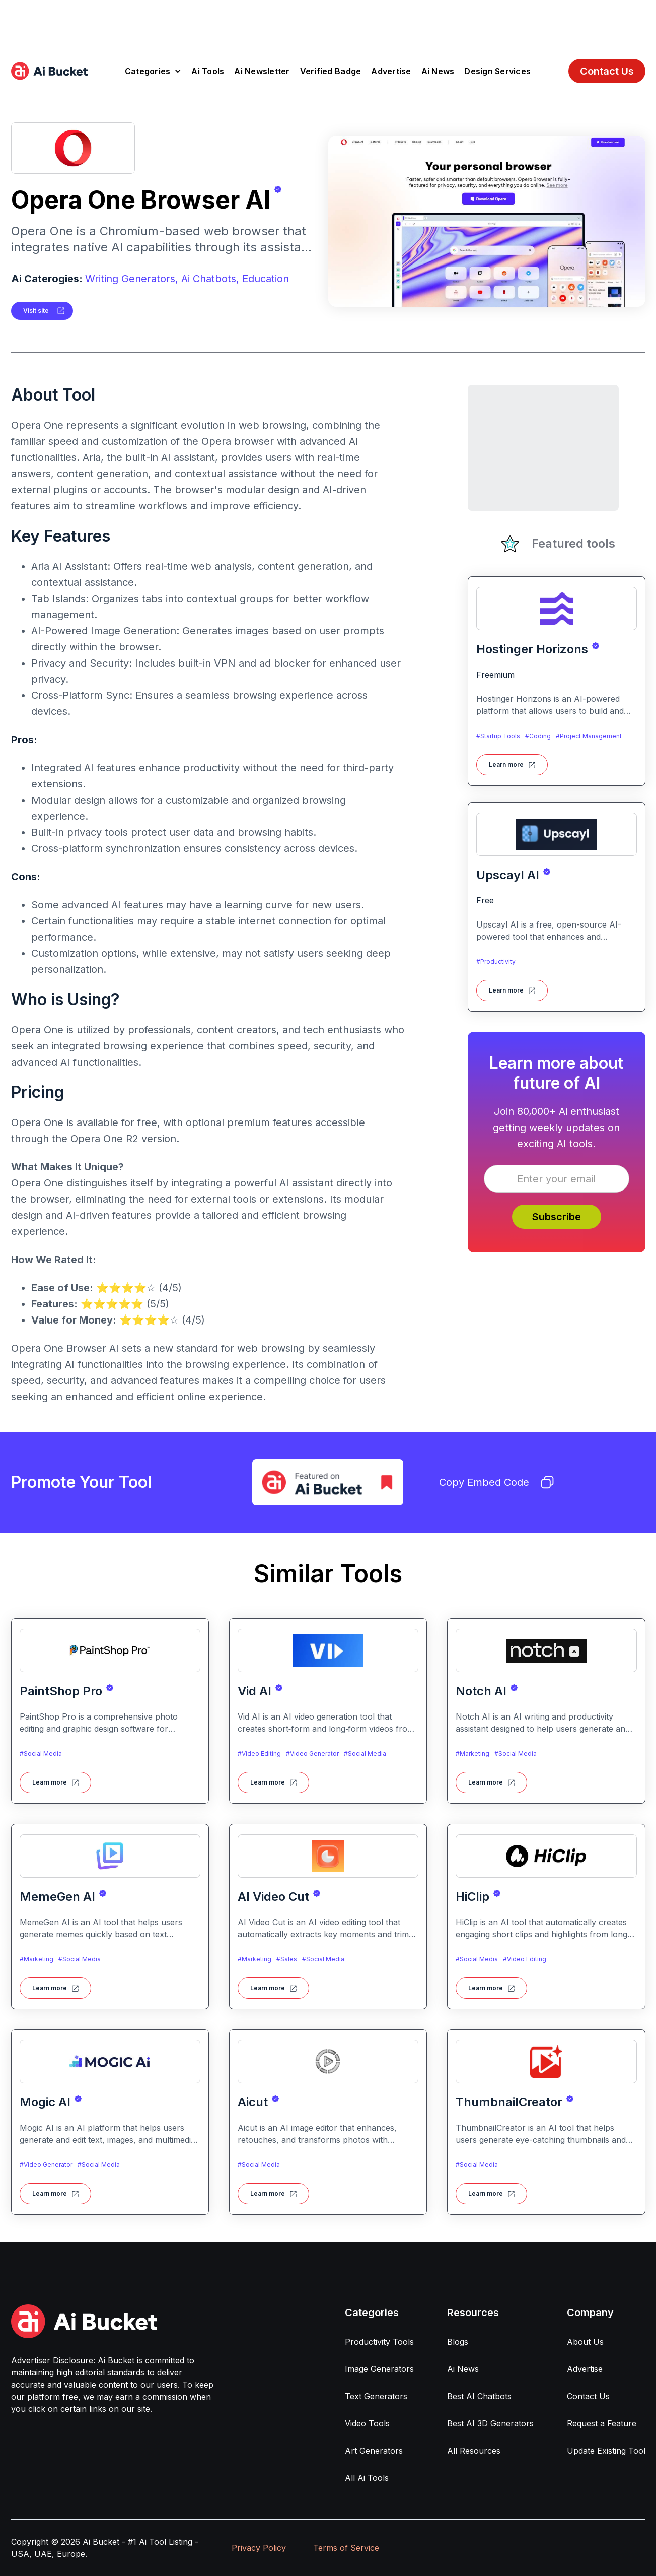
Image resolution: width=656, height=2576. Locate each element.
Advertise (391, 71)
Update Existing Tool (606, 2451)
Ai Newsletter (261, 71)
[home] (49, 71)
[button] (153, 71)
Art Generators (374, 2451)
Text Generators (376, 2396)
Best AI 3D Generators (490, 2423)
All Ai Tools (367, 2478)
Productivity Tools (379, 2342)
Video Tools (367, 2423)
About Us (585, 2342)
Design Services (497, 71)
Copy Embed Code (496, 1482)
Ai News (438, 71)
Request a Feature (601, 2423)
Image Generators (379, 2369)
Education (265, 279)
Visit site (36, 310)
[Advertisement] (328, 22)
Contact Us (607, 71)
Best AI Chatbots (479, 2396)
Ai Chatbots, (210, 279)
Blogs (457, 2342)
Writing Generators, (131, 279)
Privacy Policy (259, 2548)
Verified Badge (330, 71)
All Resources (473, 2451)
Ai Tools (207, 71)
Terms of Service (346, 2548)
